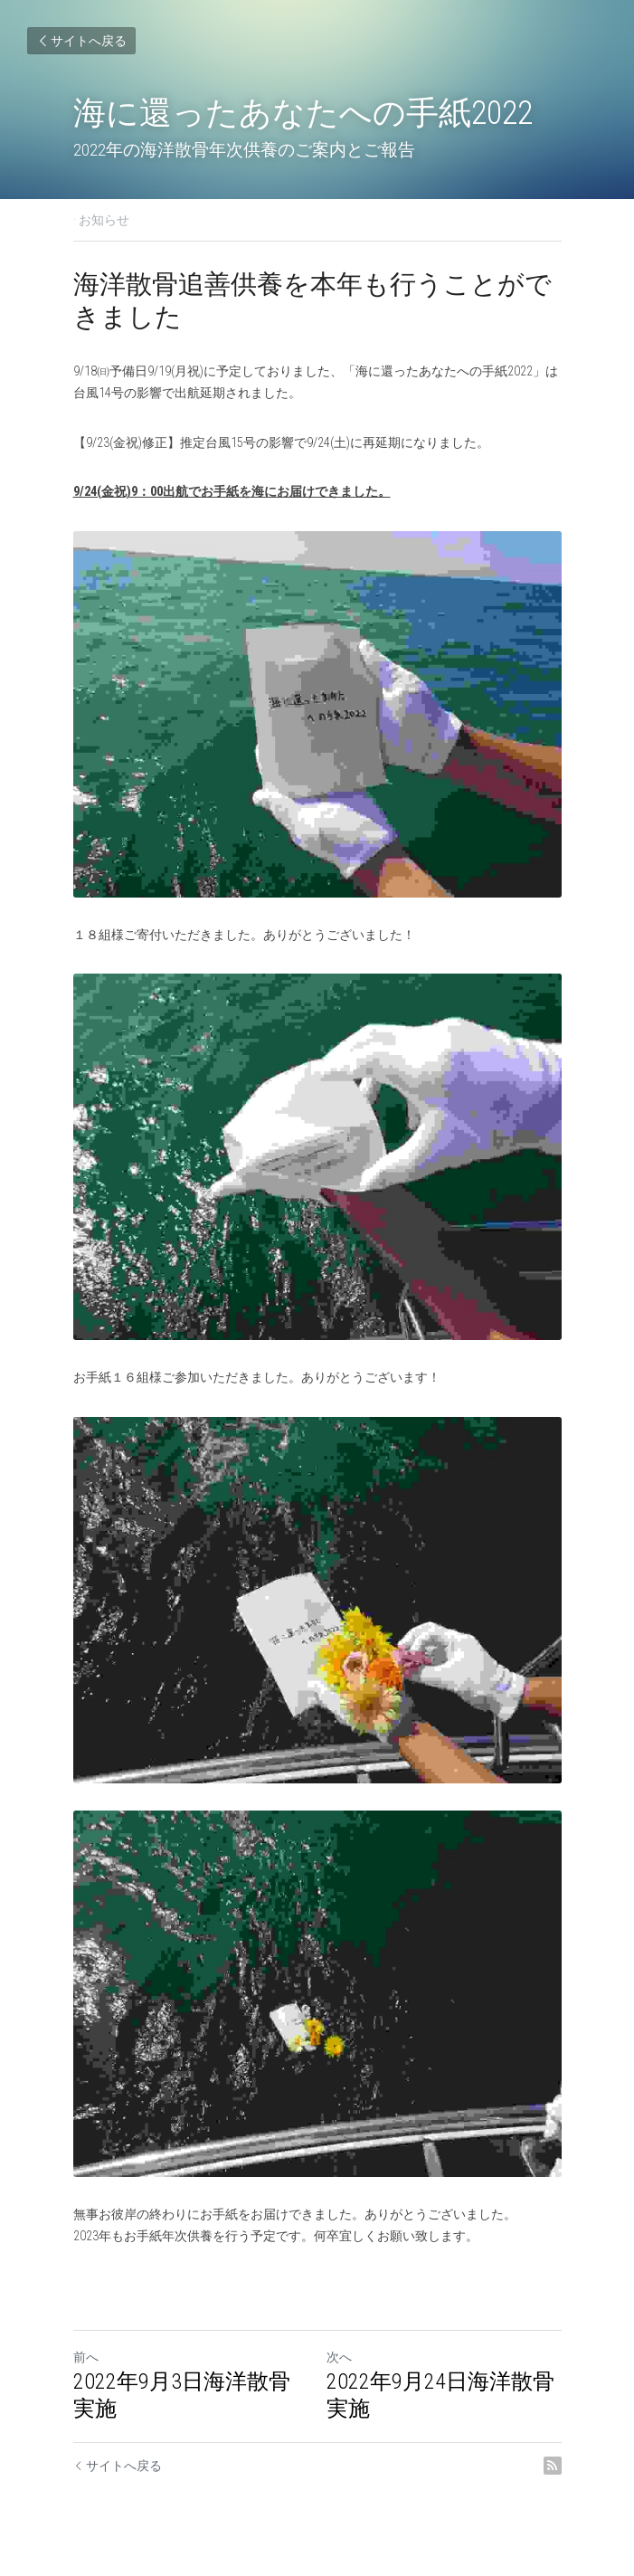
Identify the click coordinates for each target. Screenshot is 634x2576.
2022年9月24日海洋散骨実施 (440, 2395)
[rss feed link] (553, 2466)
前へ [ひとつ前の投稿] (86, 2357)
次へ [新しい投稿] (339, 2357)
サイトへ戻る (81, 40)
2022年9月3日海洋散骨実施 (181, 2395)
